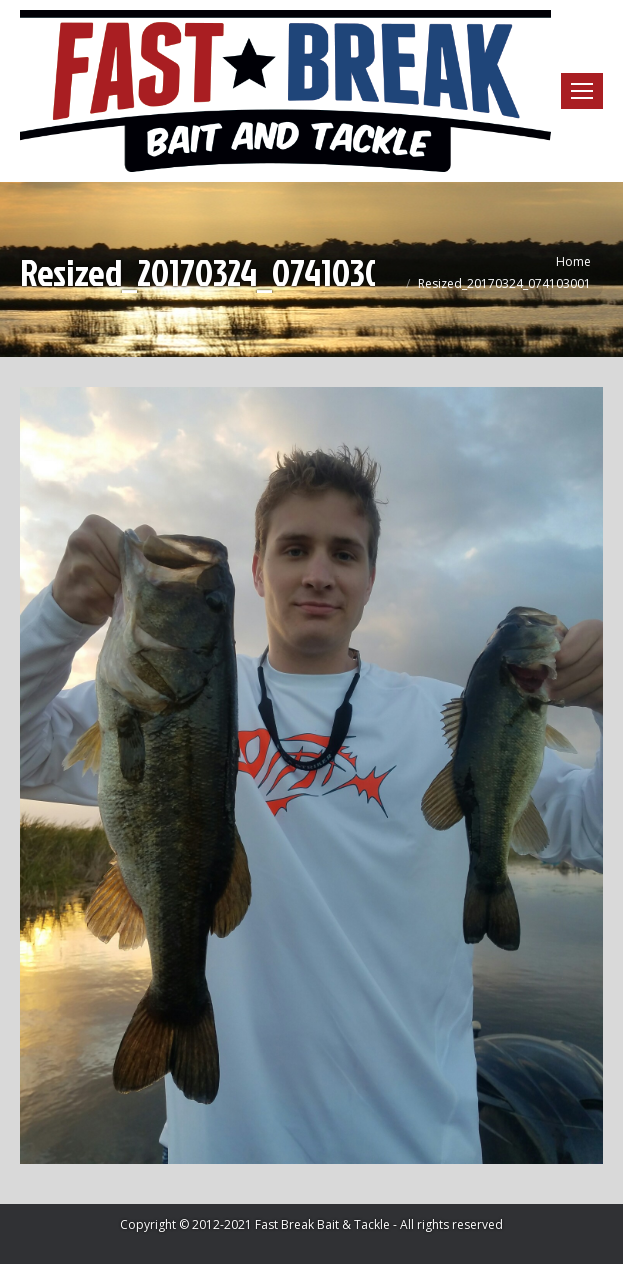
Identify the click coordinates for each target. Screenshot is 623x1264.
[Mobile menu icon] (582, 91)
